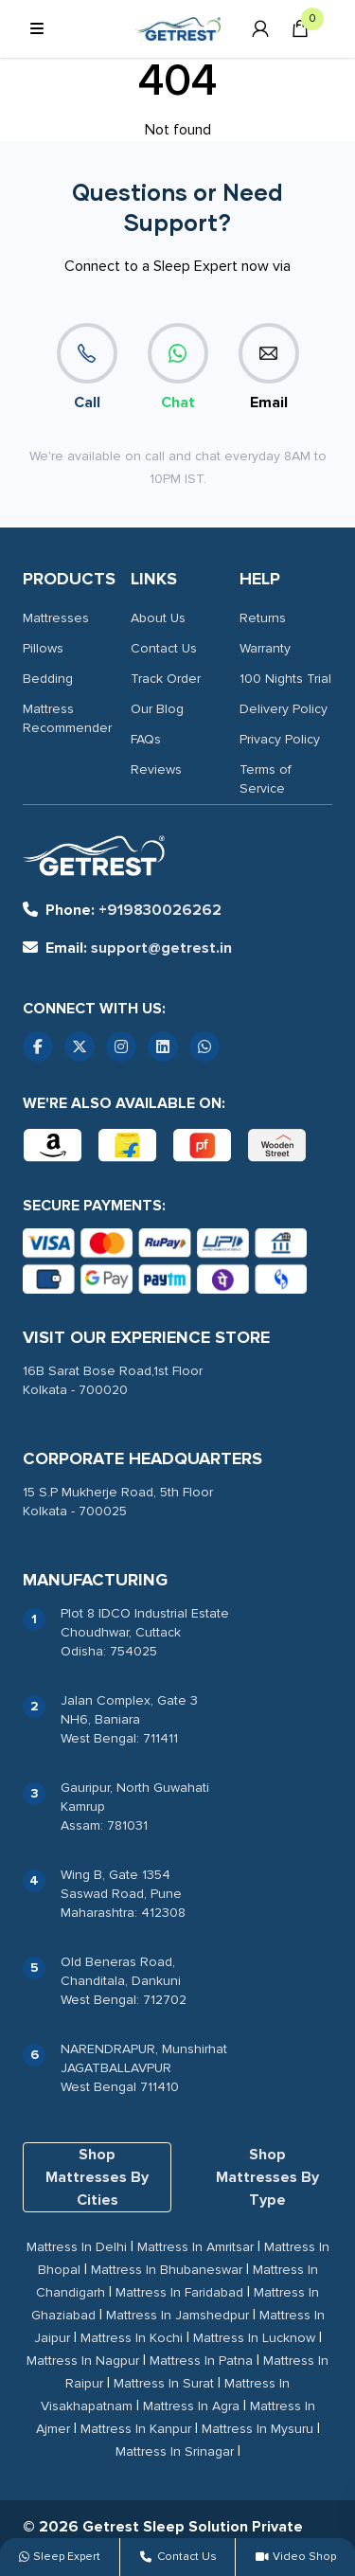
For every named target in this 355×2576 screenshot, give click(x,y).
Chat (178, 367)
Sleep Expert (59, 2556)
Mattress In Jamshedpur (177, 2315)
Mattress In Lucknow (254, 2338)
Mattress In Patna (201, 2360)
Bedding (48, 679)
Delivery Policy (284, 709)
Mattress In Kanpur (135, 2429)
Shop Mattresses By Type (267, 2177)
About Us (158, 618)
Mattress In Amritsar (195, 2247)
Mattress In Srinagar (174, 2451)
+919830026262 (122, 910)
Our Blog (157, 709)
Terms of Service (266, 778)
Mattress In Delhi (77, 2247)
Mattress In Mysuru (257, 2429)
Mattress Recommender (67, 718)
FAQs (146, 739)
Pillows (43, 648)
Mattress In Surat (164, 2383)
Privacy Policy (280, 739)
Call (87, 367)
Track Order (166, 679)
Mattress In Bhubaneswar (166, 2270)
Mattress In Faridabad (179, 2292)
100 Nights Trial (285, 679)
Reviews (156, 769)
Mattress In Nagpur (83, 2360)
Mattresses (56, 618)
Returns (263, 618)
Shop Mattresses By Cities (97, 2177)
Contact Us (164, 648)
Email (269, 367)
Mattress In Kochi (131, 2338)
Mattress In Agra (191, 2406)
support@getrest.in (127, 948)
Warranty (265, 648)
